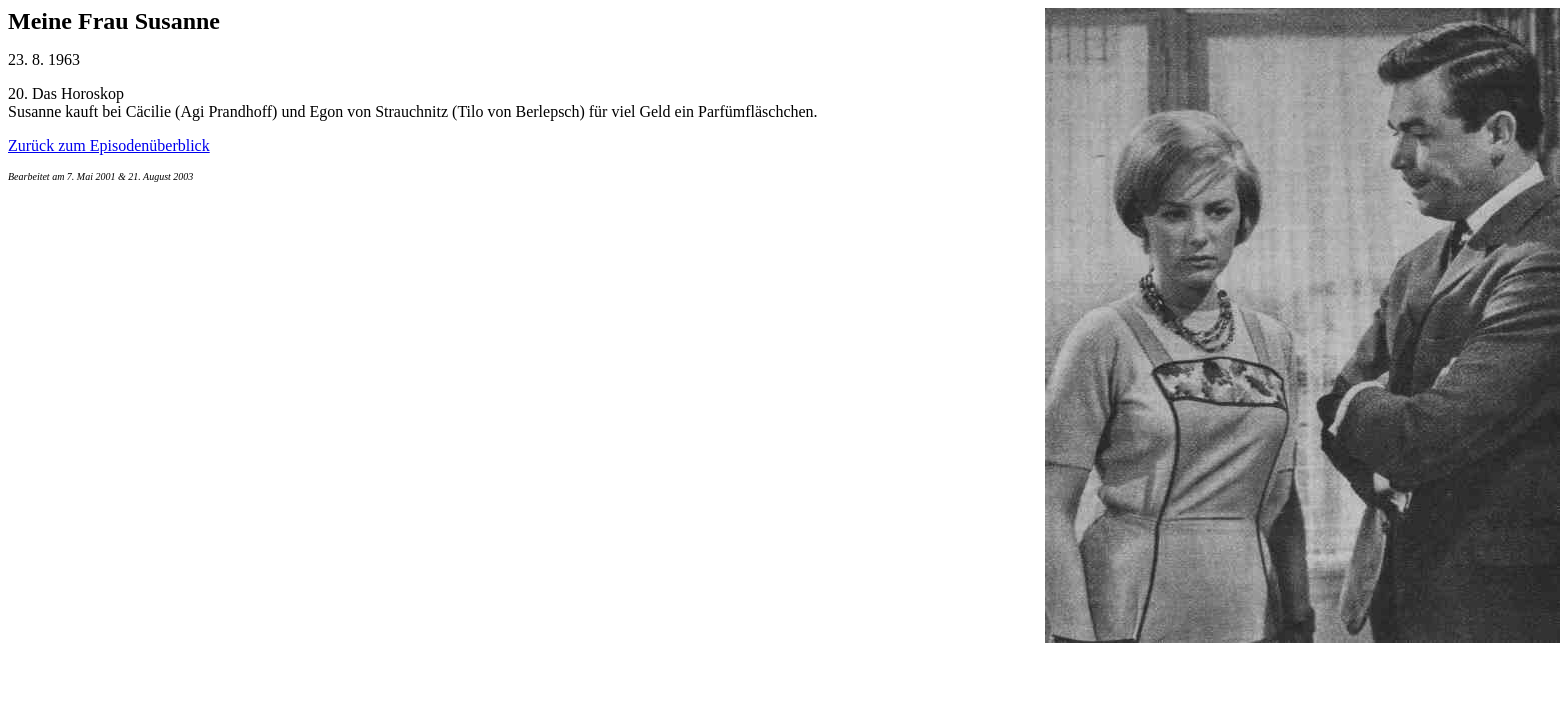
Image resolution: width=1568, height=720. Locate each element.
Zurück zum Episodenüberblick (109, 145)
